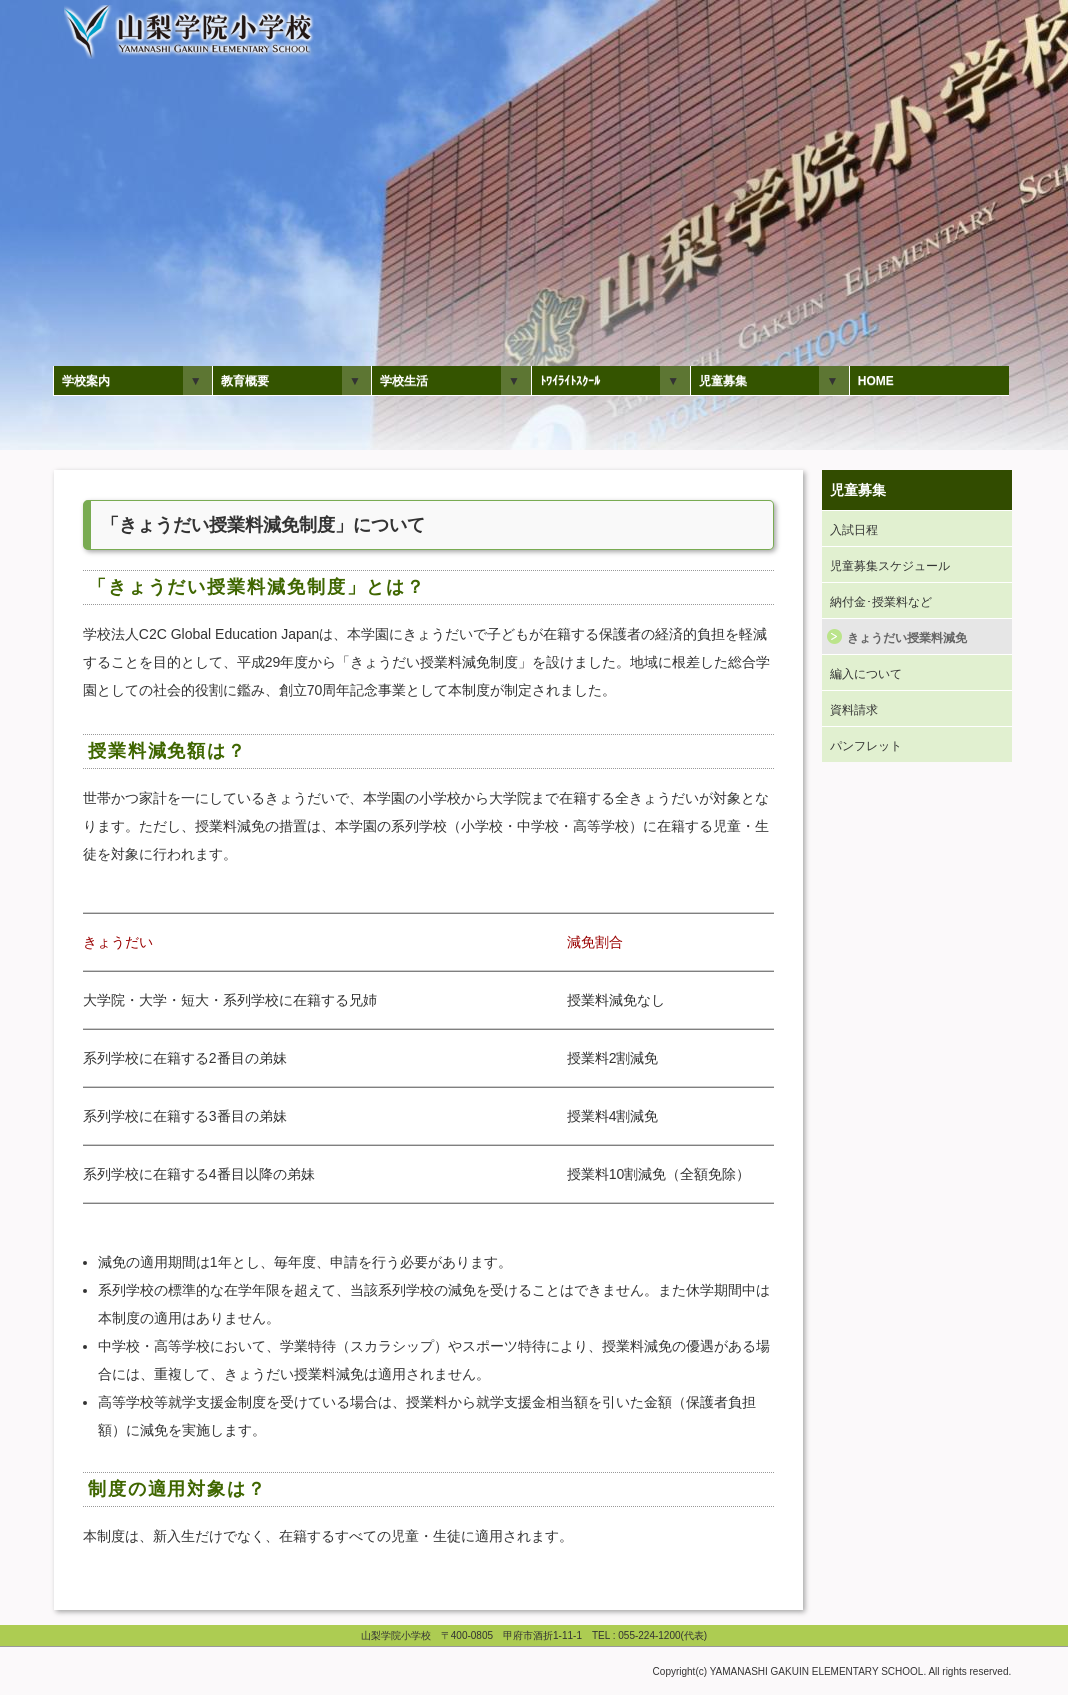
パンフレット (866, 746)
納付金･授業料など (881, 602)
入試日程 (854, 530)
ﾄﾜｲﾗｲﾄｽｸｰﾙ (570, 381)
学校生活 (404, 381)
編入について (866, 674)
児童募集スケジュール (890, 566)
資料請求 (854, 710)
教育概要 (245, 381)
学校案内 (86, 381)
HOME (876, 381)
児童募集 (723, 381)
